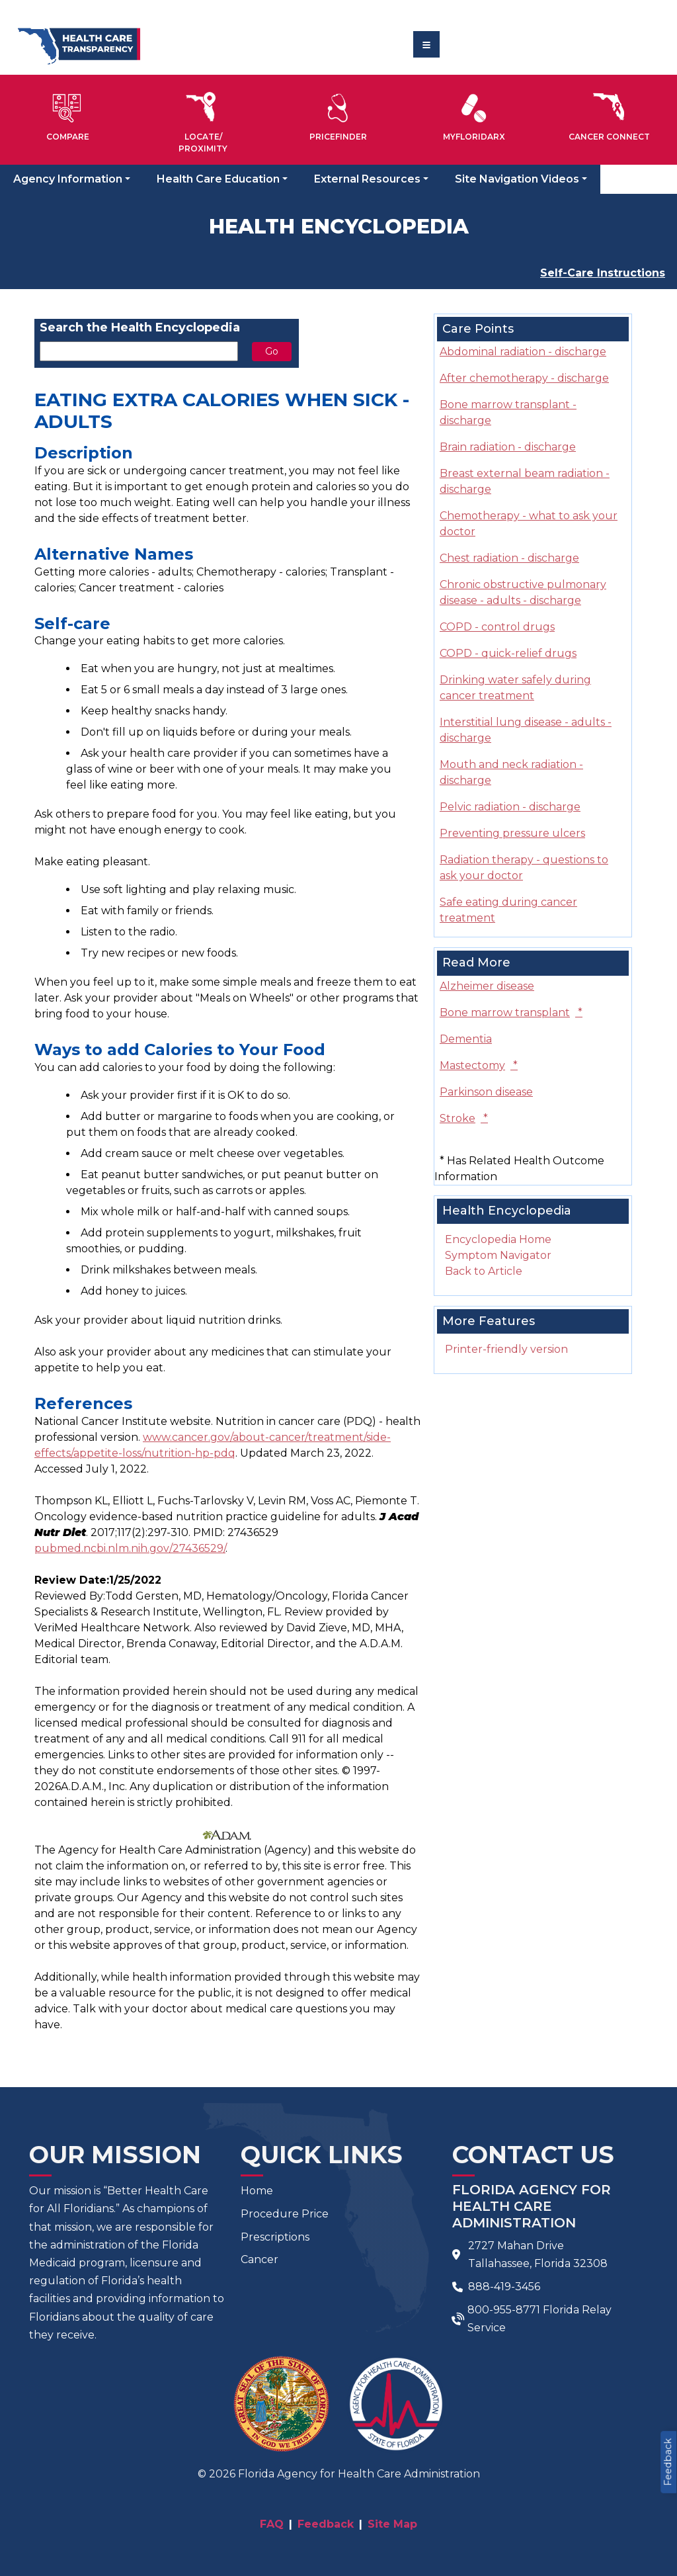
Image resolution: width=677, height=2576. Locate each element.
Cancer (259, 2259)
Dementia (466, 1039)
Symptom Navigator (498, 1255)
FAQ (272, 2524)
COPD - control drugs (497, 627)
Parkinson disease (486, 1092)
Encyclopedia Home (498, 1239)
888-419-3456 (504, 2286)
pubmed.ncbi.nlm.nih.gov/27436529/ (129, 1548)
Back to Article (483, 1271)
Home (257, 2190)
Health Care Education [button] (218, 179)
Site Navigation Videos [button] (517, 179)
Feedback (668, 2462)
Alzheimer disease (487, 986)
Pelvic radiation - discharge (510, 806)
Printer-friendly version (506, 1349)
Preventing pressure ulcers (512, 833)
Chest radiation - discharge (509, 558)
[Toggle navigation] (426, 44)
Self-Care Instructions (602, 273)
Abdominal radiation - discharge (523, 351)
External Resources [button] (367, 179)
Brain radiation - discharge (508, 447)
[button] (68, 114)
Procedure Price (285, 2214)
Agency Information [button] (67, 179)
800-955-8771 (503, 2309)
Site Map (392, 2524)
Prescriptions (275, 2237)
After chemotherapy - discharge (524, 378)
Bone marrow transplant (511, 1012)
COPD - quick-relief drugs (508, 653)
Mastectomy (479, 1065)
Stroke (464, 1118)
